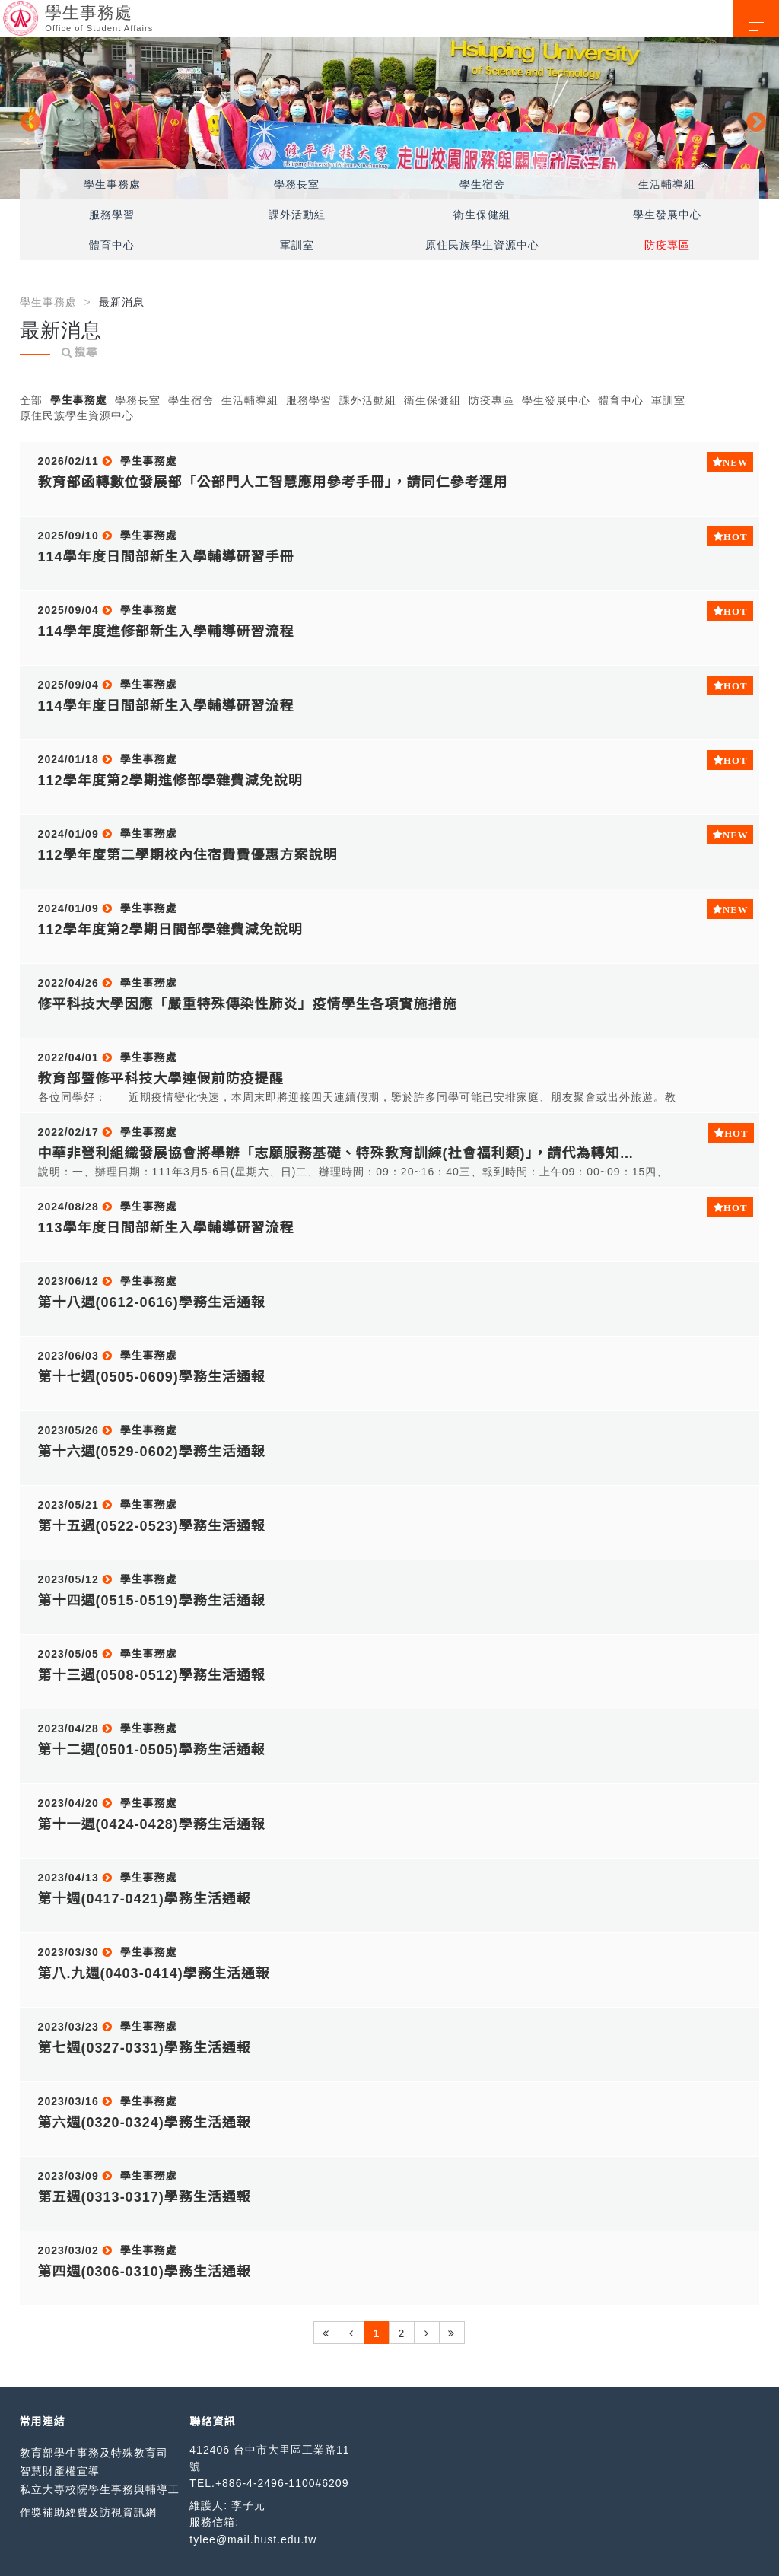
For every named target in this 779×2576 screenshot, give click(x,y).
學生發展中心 (667, 214)
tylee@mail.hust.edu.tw (252, 2539)
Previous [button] (26, 118)
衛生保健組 (481, 214)
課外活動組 (297, 214)
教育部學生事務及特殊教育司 (94, 2453)
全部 (31, 400)
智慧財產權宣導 (60, 2471)
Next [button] (752, 118)
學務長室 (297, 184)
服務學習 (112, 214)
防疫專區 (667, 245)
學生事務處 (112, 184)
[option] (389, 118)
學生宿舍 (482, 184)
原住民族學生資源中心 (482, 245)
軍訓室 (297, 245)
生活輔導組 (666, 184)
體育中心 (112, 245)
